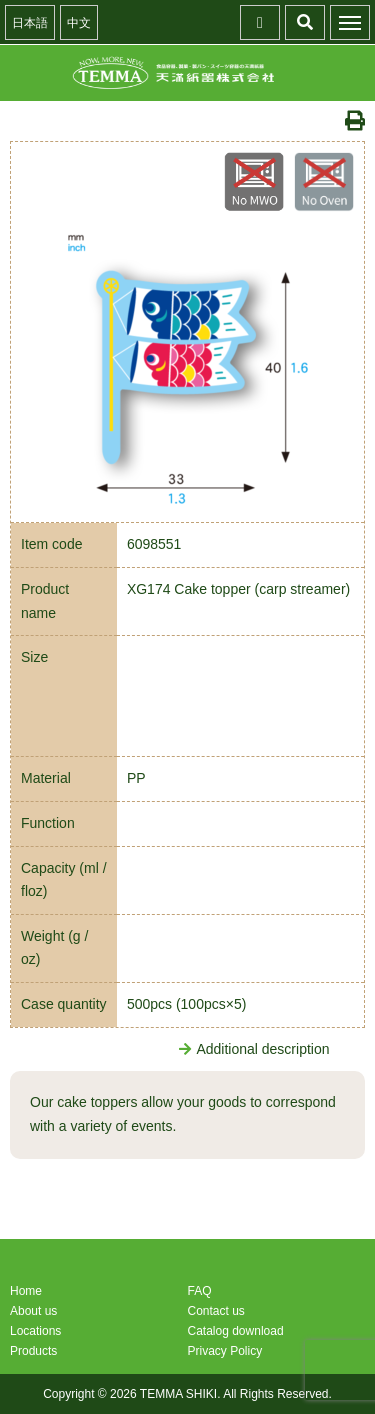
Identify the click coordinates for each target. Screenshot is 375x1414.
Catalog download (236, 1331)
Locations (35, 1331)
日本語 (30, 23)
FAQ (200, 1291)
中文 (79, 23)
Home (26, 1291)
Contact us (216, 1311)
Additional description (254, 1049)
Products (33, 1351)
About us (33, 1311)
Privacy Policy (225, 1351)
